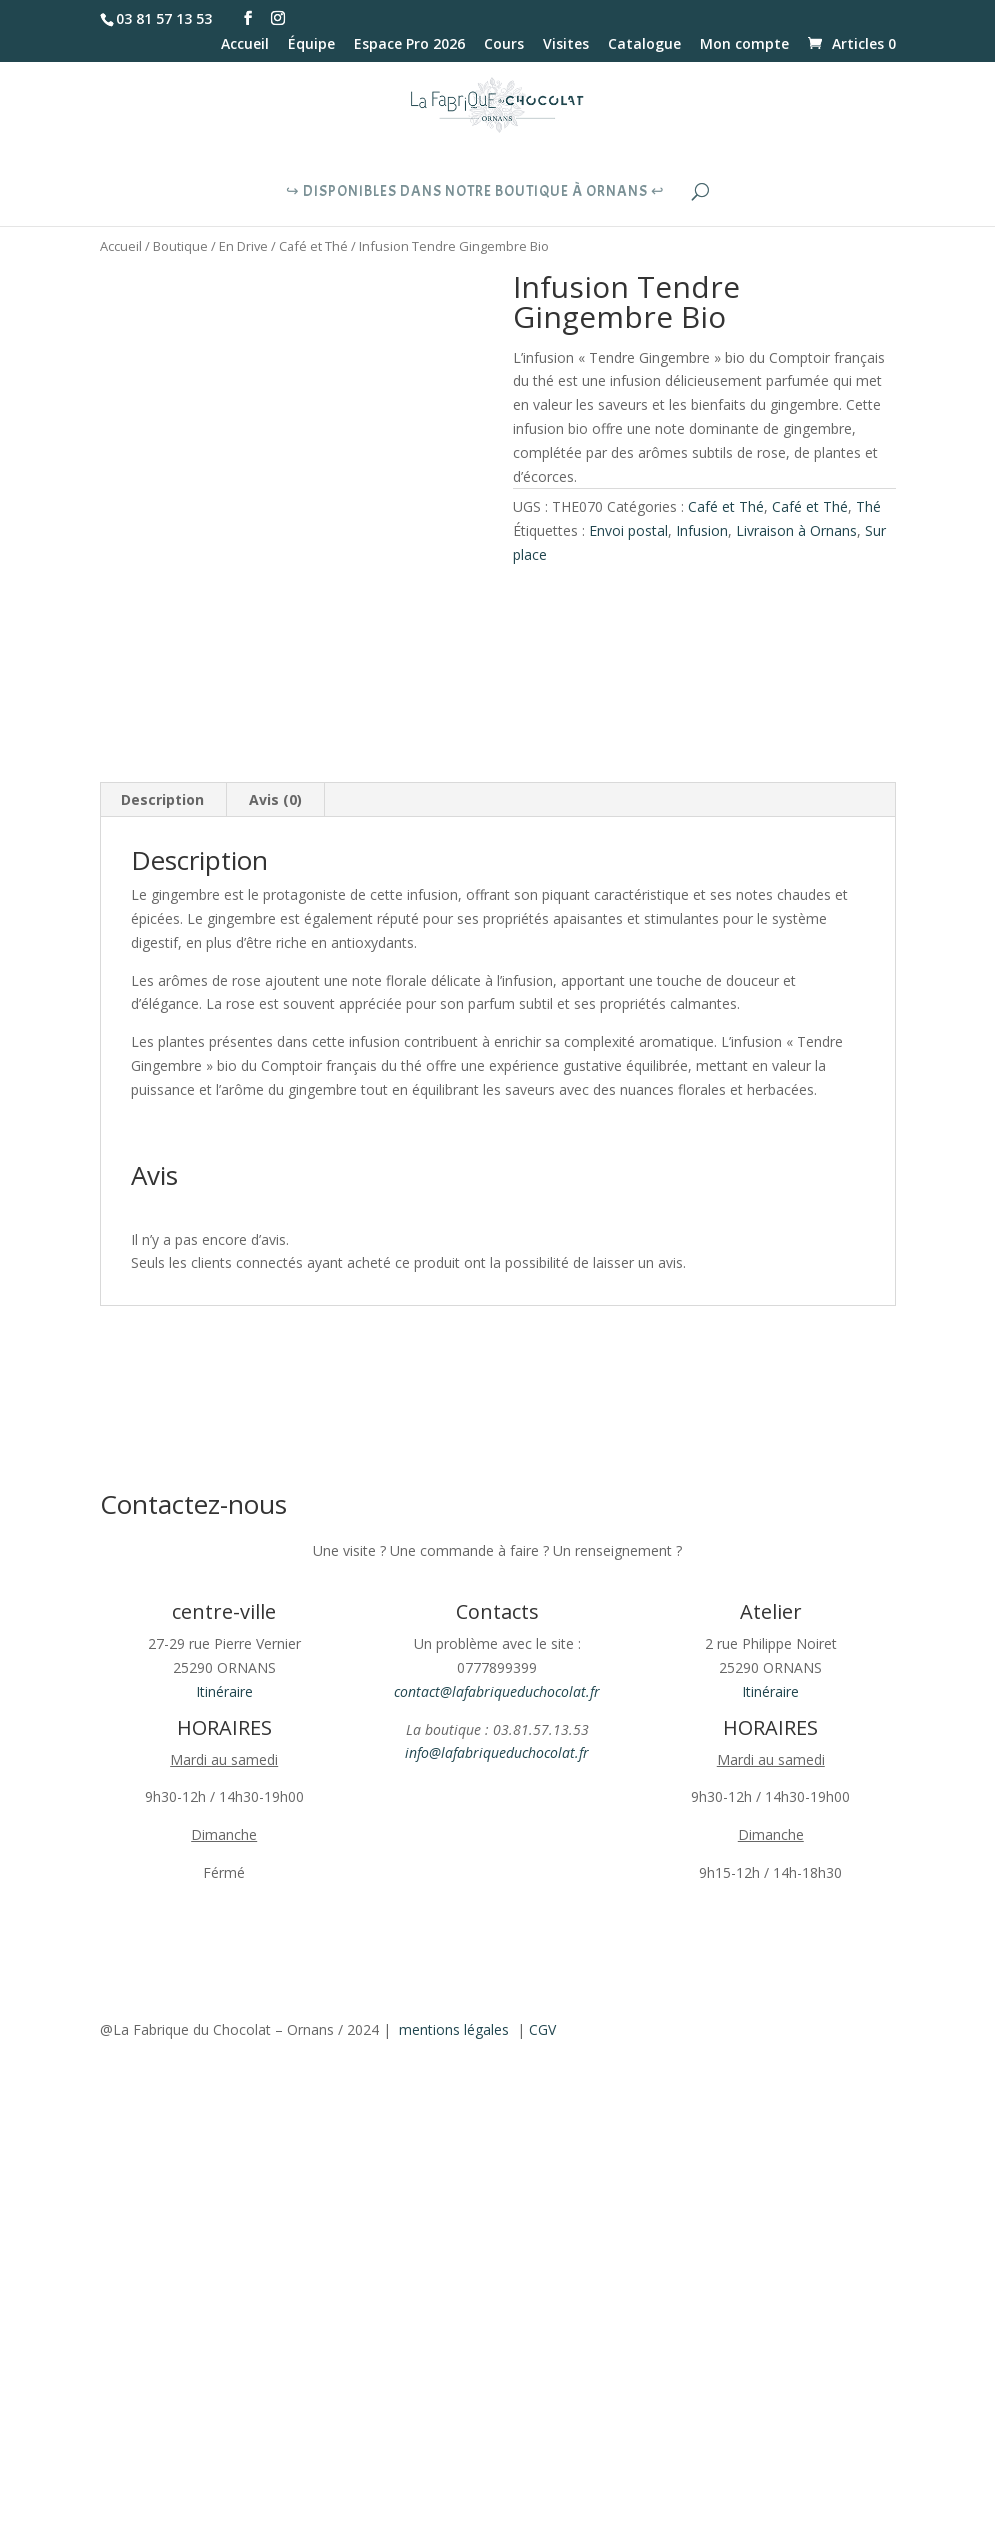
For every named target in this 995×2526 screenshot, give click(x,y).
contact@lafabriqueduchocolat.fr (497, 1691)
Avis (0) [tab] (275, 799)
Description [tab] (162, 799)
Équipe (311, 45)
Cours (504, 45)
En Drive (243, 246)
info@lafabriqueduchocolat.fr (497, 1752)
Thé (868, 506)
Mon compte (744, 45)
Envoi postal (628, 530)
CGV (542, 2029)
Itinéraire (224, 1691)
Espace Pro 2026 (409, 45)
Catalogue (644, 45)
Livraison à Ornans (796, 530)
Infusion (702, 530)
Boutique (180, 246)
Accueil (245, 45)
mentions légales (454, 2029)
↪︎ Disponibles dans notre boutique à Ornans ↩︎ (475, 193)
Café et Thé (313, 246)
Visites (566, 45)
